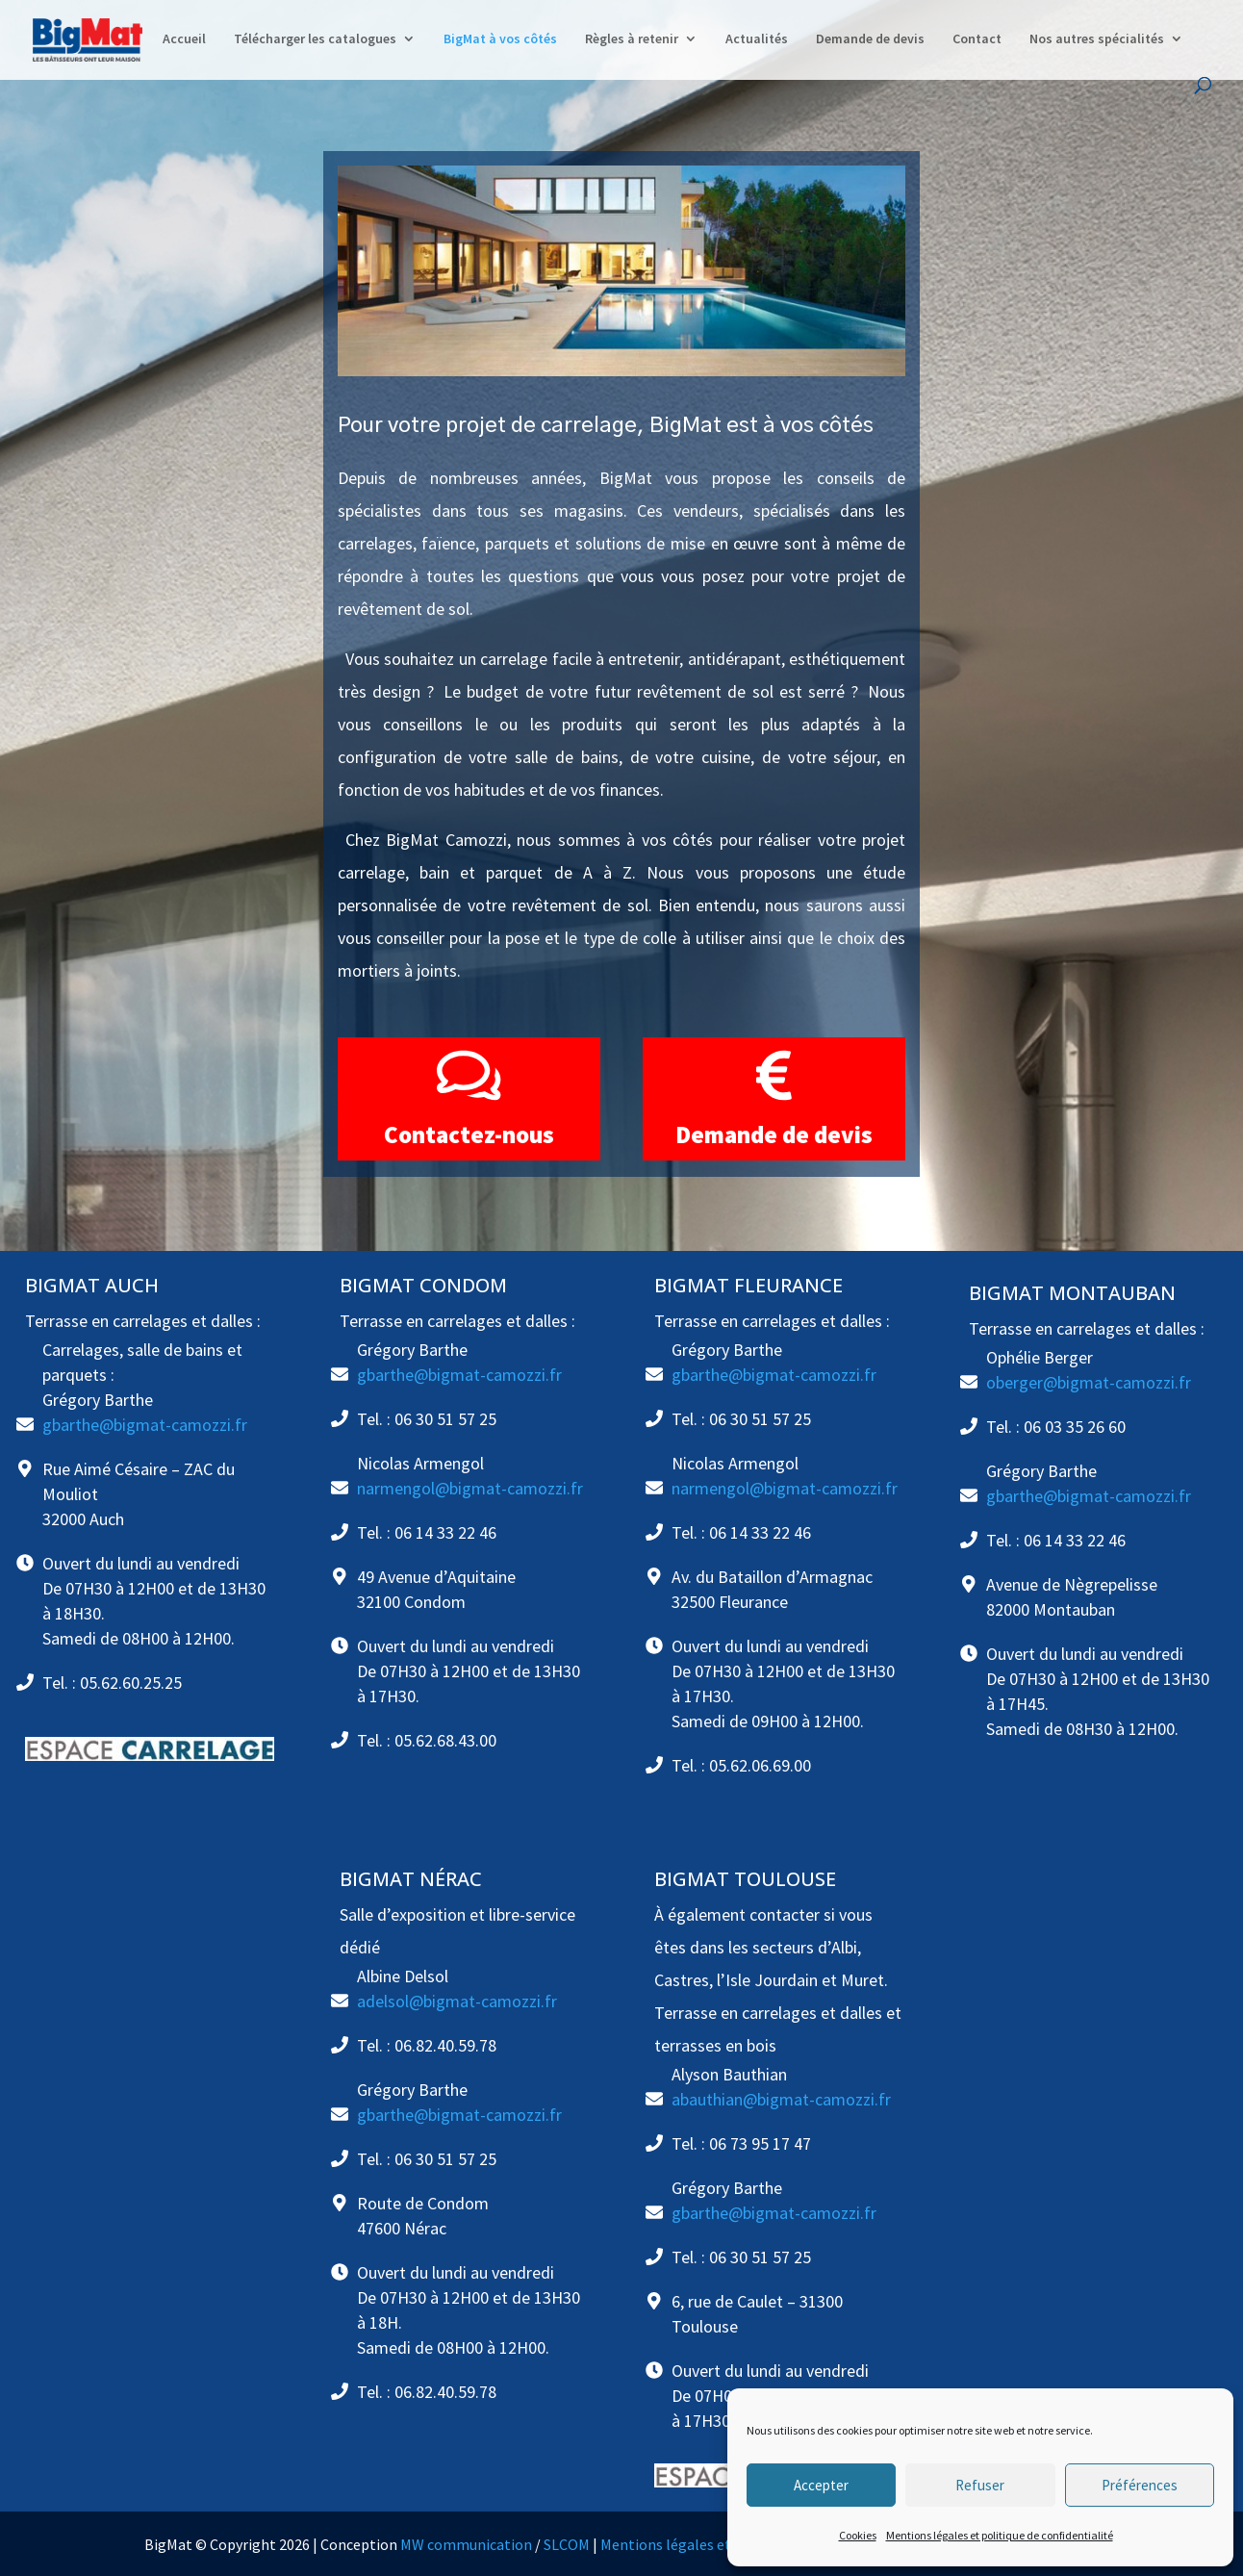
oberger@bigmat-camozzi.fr (1088, 1382)
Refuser (979, 2485)
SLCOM (567, 2544)
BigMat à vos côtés (500, 39)
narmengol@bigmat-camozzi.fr (470, 1488)
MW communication (466, 2544)
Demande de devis (870, 39)
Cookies (857, 2535)
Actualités (756, 39)
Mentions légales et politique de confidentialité (999, 2535)
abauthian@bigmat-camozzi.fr (781, 2099)
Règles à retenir (631, 39)
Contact (977, 39)
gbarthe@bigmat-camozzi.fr (144, 1425)
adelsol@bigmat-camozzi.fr (457, 2001)
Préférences (1140, 2485)
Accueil (184, 39)
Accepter (821, 2485)
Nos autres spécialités (1096, 39)
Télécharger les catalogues (315, 39)
